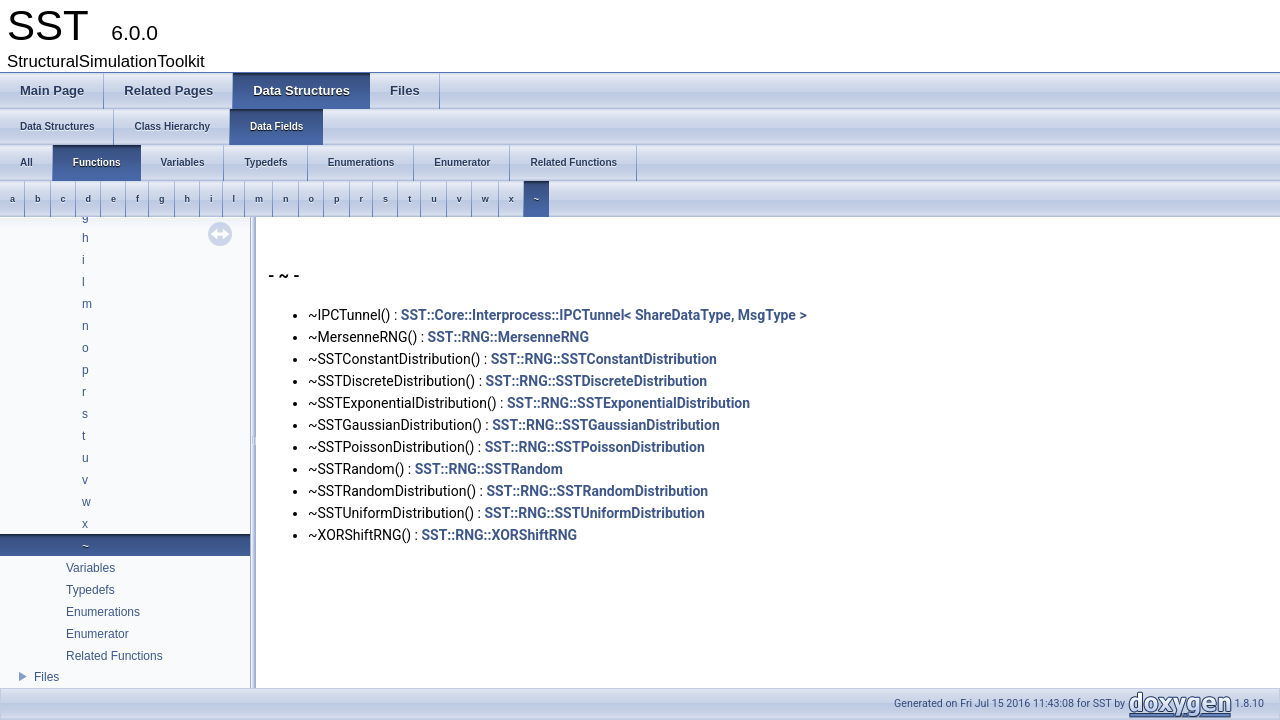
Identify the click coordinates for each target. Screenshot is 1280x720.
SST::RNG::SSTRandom (489, 469)
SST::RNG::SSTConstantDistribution (604, 359)
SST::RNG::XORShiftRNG (499, 535)
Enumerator (97, 634)
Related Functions (114, 656)
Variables (90, 568)
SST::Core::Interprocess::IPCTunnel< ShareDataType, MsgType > (604, 315)
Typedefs (90, 590)
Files (46, 677)
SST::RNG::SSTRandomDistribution (597, 491)
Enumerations (103, 612)
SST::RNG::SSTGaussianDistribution (606, 425)
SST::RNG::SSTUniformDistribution (594, 513)
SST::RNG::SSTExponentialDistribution (628, 403)
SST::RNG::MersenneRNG (508, 337)
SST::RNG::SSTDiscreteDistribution (597, 381)
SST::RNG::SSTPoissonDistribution (595, 447)
